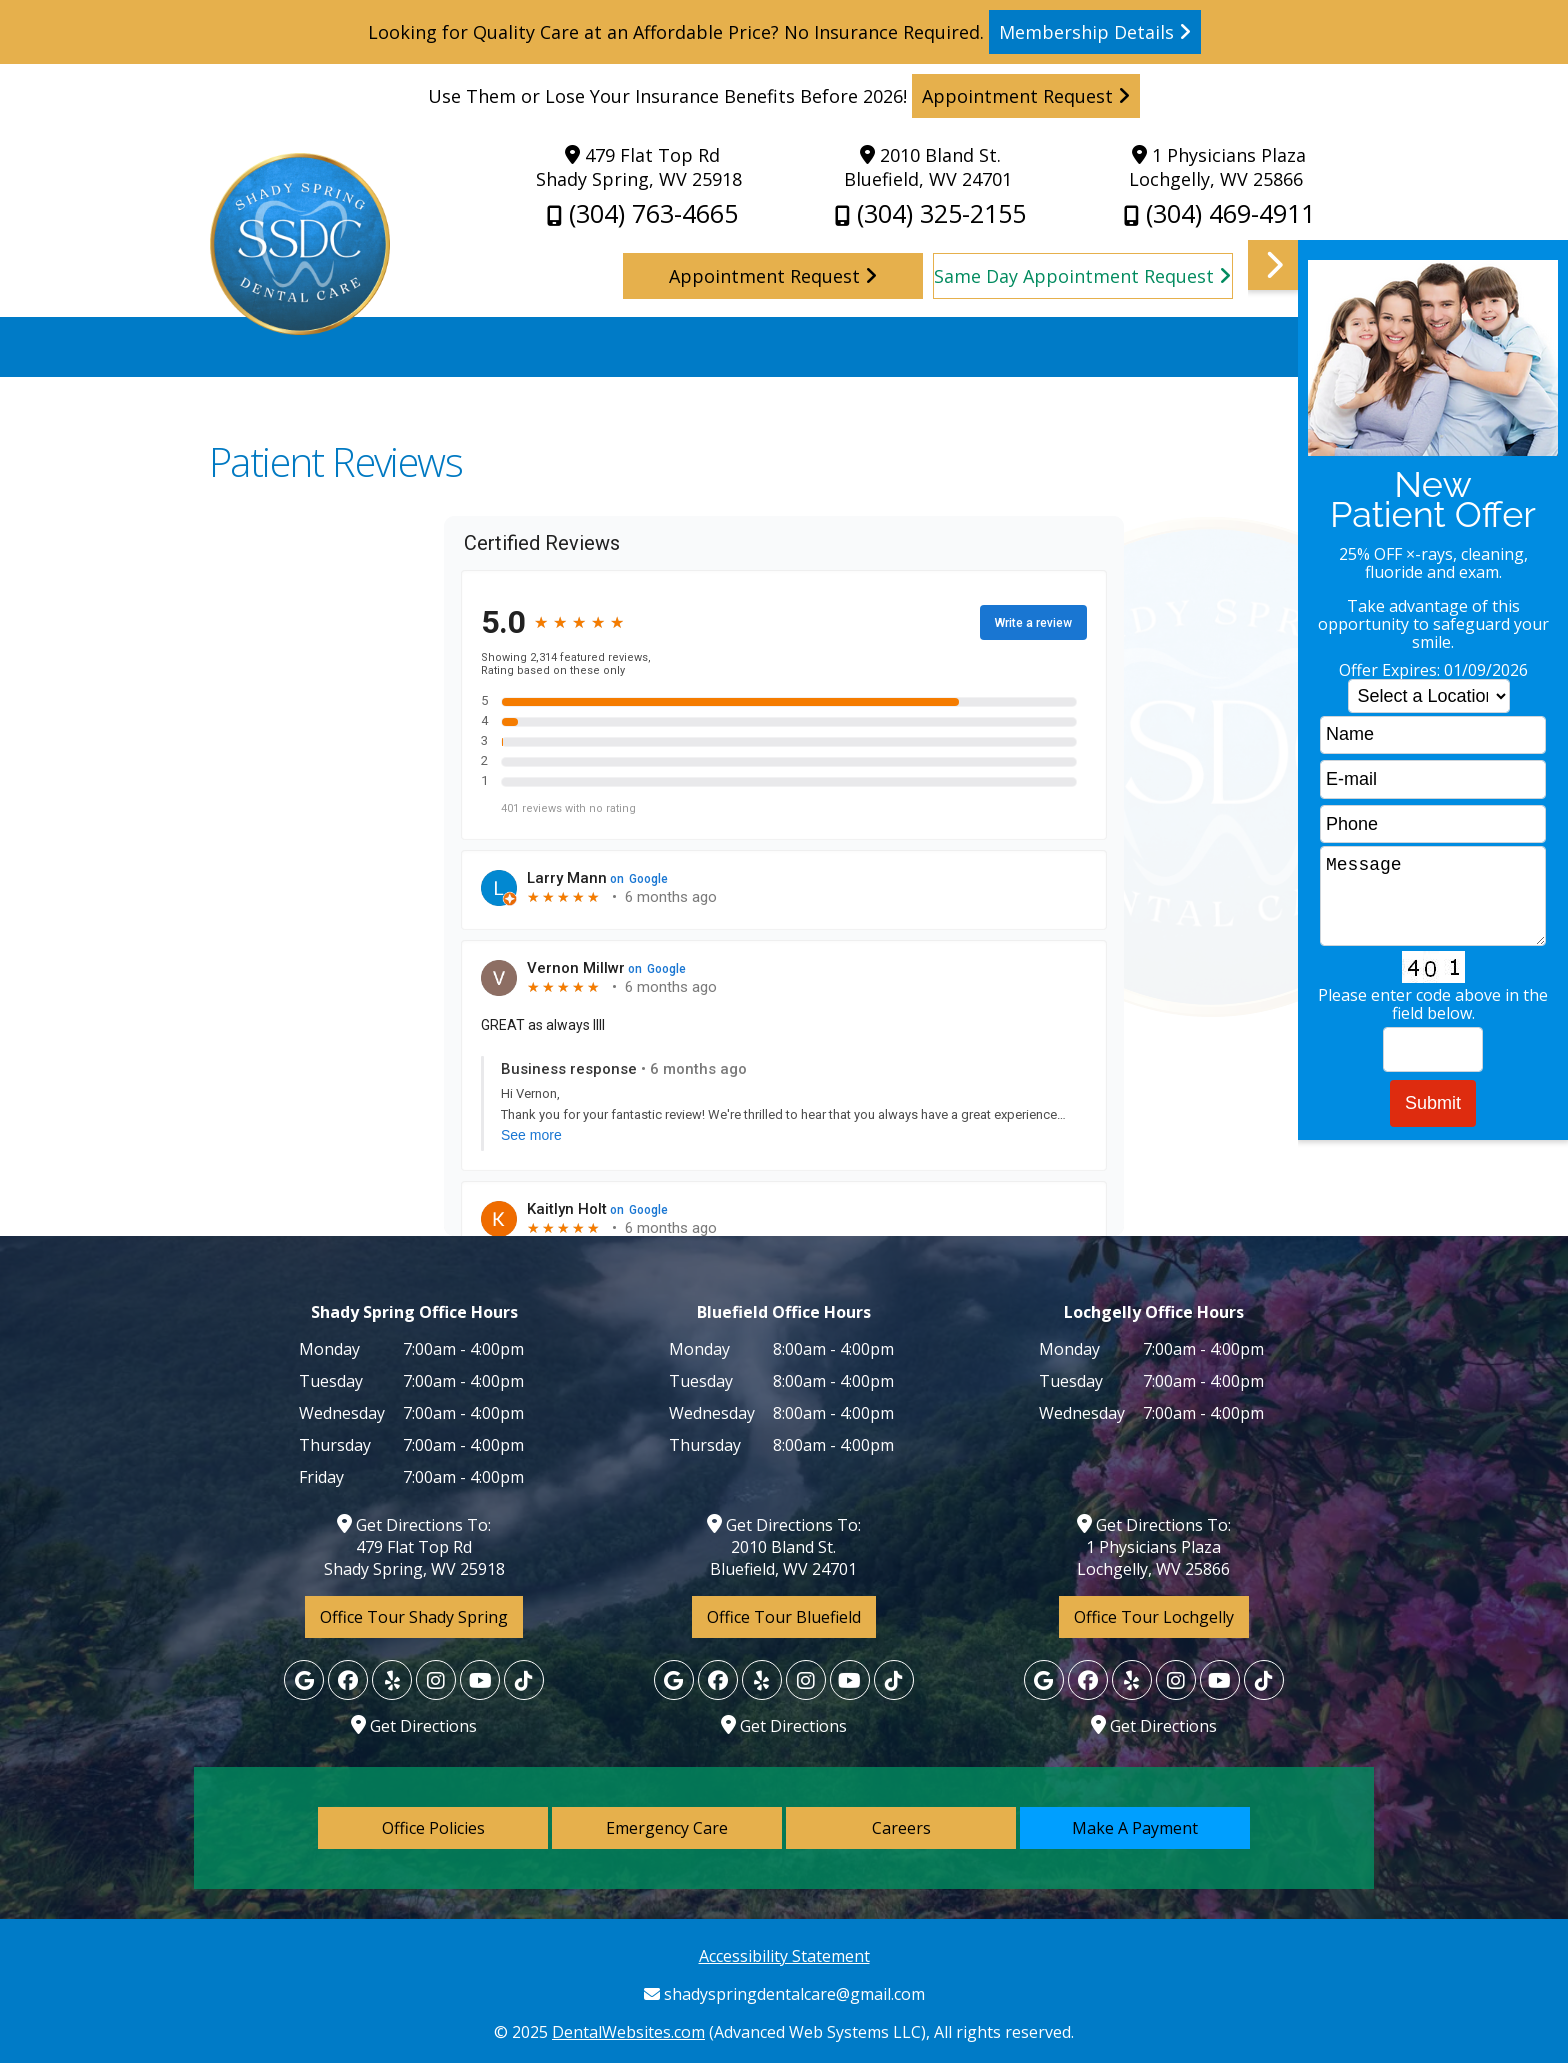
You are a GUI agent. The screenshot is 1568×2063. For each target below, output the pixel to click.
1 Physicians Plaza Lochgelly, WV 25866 (1217, 167)
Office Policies (433, 1828)
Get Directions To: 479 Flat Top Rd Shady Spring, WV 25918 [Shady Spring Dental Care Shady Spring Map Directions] (414, 1547)
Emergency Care (667, 1828)
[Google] (304, 1680)
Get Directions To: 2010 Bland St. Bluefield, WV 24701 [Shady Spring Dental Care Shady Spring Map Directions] (784, 1547)
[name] (1433, 735)
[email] (1433, 779)
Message (1433, 896)
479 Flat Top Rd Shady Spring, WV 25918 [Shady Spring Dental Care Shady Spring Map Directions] (639, 167)
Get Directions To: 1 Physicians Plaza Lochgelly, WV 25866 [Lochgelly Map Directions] (1154, 1547)
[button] (1408, 1013)
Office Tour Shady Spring (414, 1617)
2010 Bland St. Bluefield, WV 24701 (928, 167)
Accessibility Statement (784, 1956)
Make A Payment (1135, 1828)
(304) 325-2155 (930, 213)
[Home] (299, 328)
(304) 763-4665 (642, 213)
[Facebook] (348, 1680)
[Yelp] (392, 1680)
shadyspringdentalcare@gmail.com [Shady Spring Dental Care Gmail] (784, 1994)
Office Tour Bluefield (784, 1617)
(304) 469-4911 (1219, 213)
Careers (901, 1828)
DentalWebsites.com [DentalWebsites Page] (628, 2032)
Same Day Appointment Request (1082, 276)
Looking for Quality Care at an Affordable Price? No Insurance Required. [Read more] (784, 32)
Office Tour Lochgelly (1154, 1617)
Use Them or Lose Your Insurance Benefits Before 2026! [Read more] (784, 96)
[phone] (1433, 824)
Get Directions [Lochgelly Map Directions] (414, 1726)
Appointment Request (773, 276)
